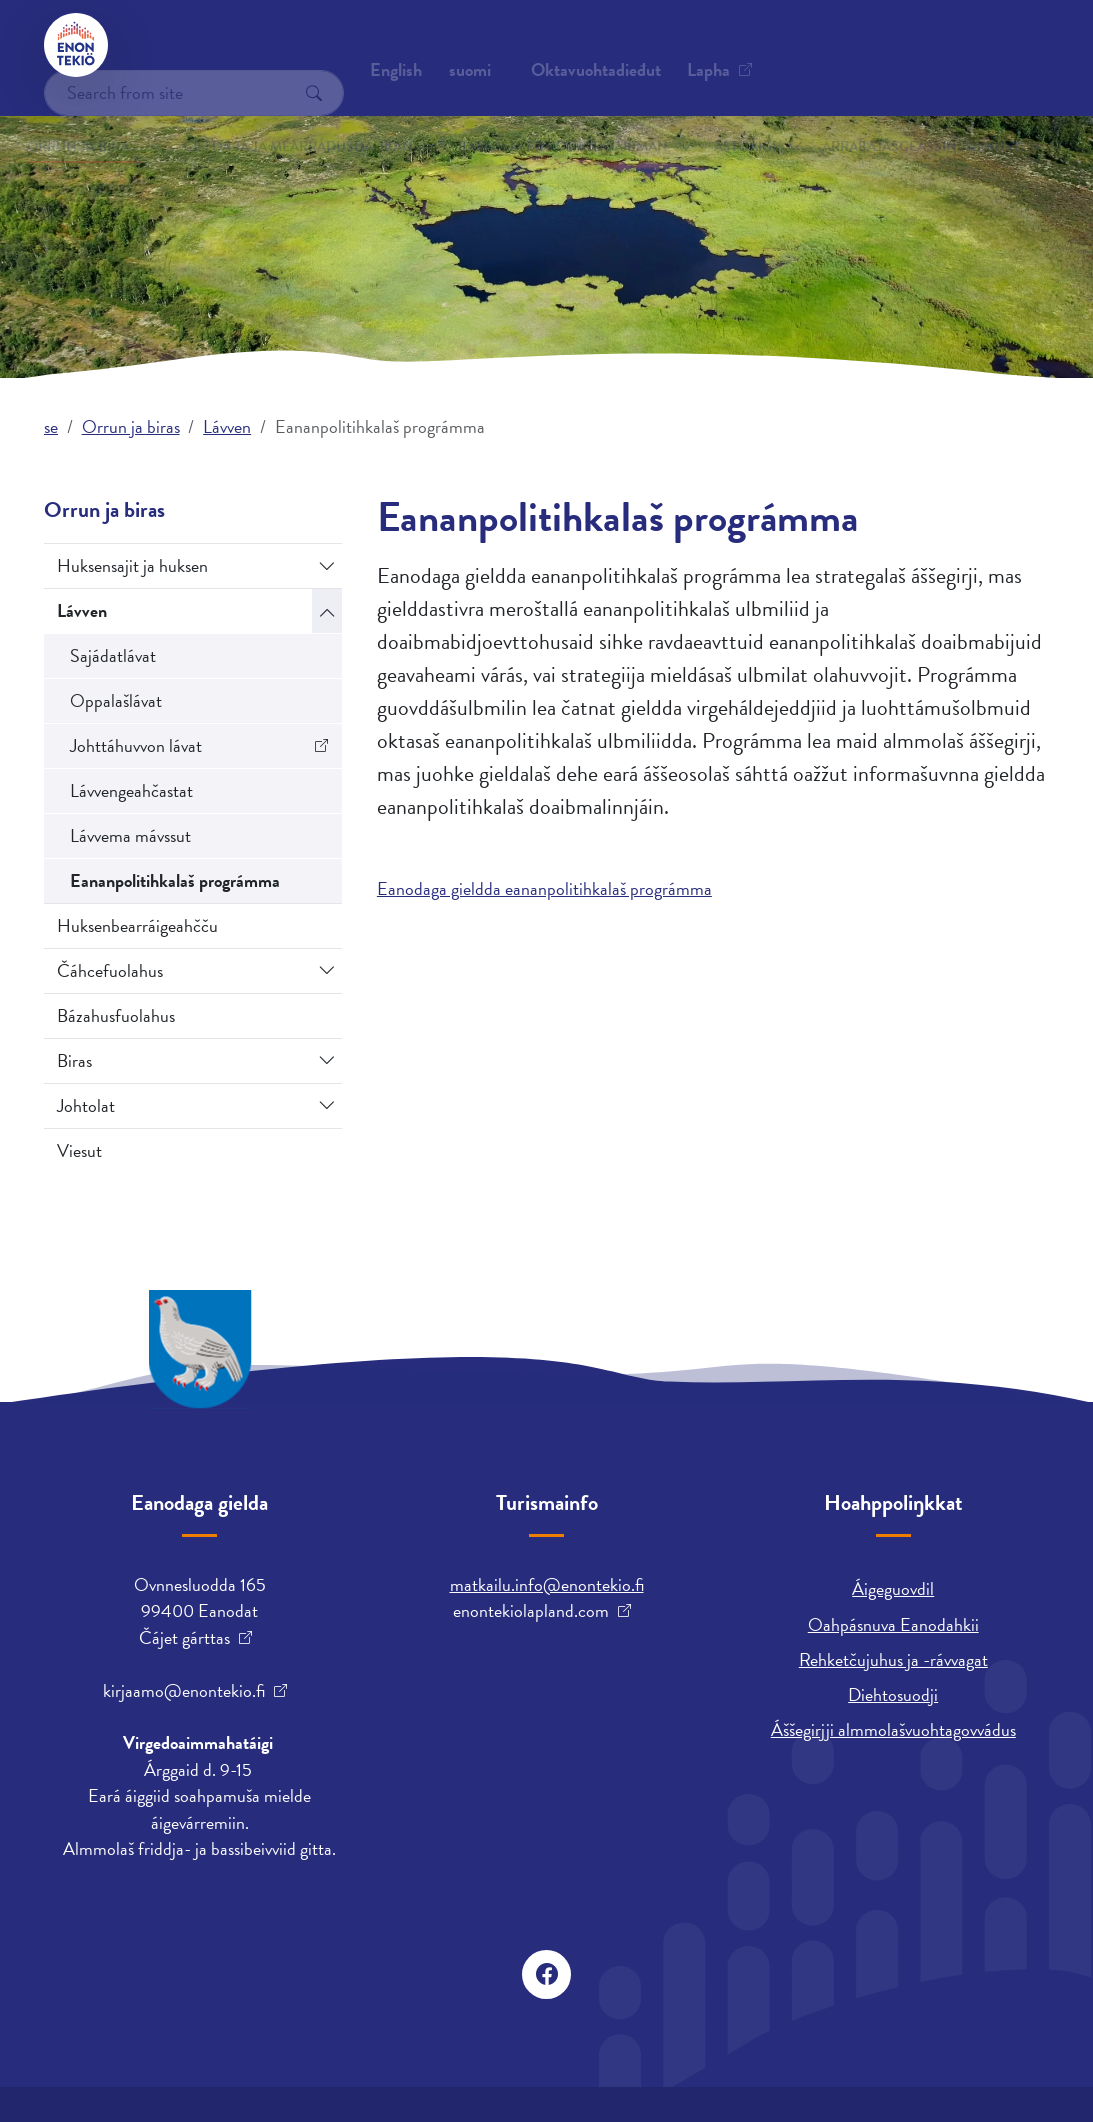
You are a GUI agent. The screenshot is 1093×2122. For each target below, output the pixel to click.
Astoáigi (716, 118)
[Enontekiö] (76, 45)
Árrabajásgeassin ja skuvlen (868, 118)
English (628, 45)
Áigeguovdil (893, 1588)
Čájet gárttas (184, 1638)
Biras (74, 1060)
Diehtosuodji (893, 1694)
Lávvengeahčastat (131, 790)
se (51, 426)
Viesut (79, 1150)
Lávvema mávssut (130, 835)
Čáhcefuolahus (110, 970)
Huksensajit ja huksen (132, 565)
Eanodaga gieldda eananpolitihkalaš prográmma (544, 888)
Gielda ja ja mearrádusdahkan (299, 118)
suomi (702, 45)
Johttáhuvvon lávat (136, 745)
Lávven (227, 426)
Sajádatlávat (113, 655)
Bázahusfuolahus (116, 1015)
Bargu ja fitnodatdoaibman (536, 118)
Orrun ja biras (127, 118)
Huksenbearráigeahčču (137, 925)
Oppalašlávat (116, 700)
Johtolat (86, 1105)
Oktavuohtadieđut (215, 44)
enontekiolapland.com (531, 1611)
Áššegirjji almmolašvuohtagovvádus (893, 1729)
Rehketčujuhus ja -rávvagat (893, 1659)
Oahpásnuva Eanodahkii (893, 1624)
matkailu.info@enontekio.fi (547, 1584)
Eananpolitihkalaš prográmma (175, 880)
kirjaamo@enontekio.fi (184, 1691)
